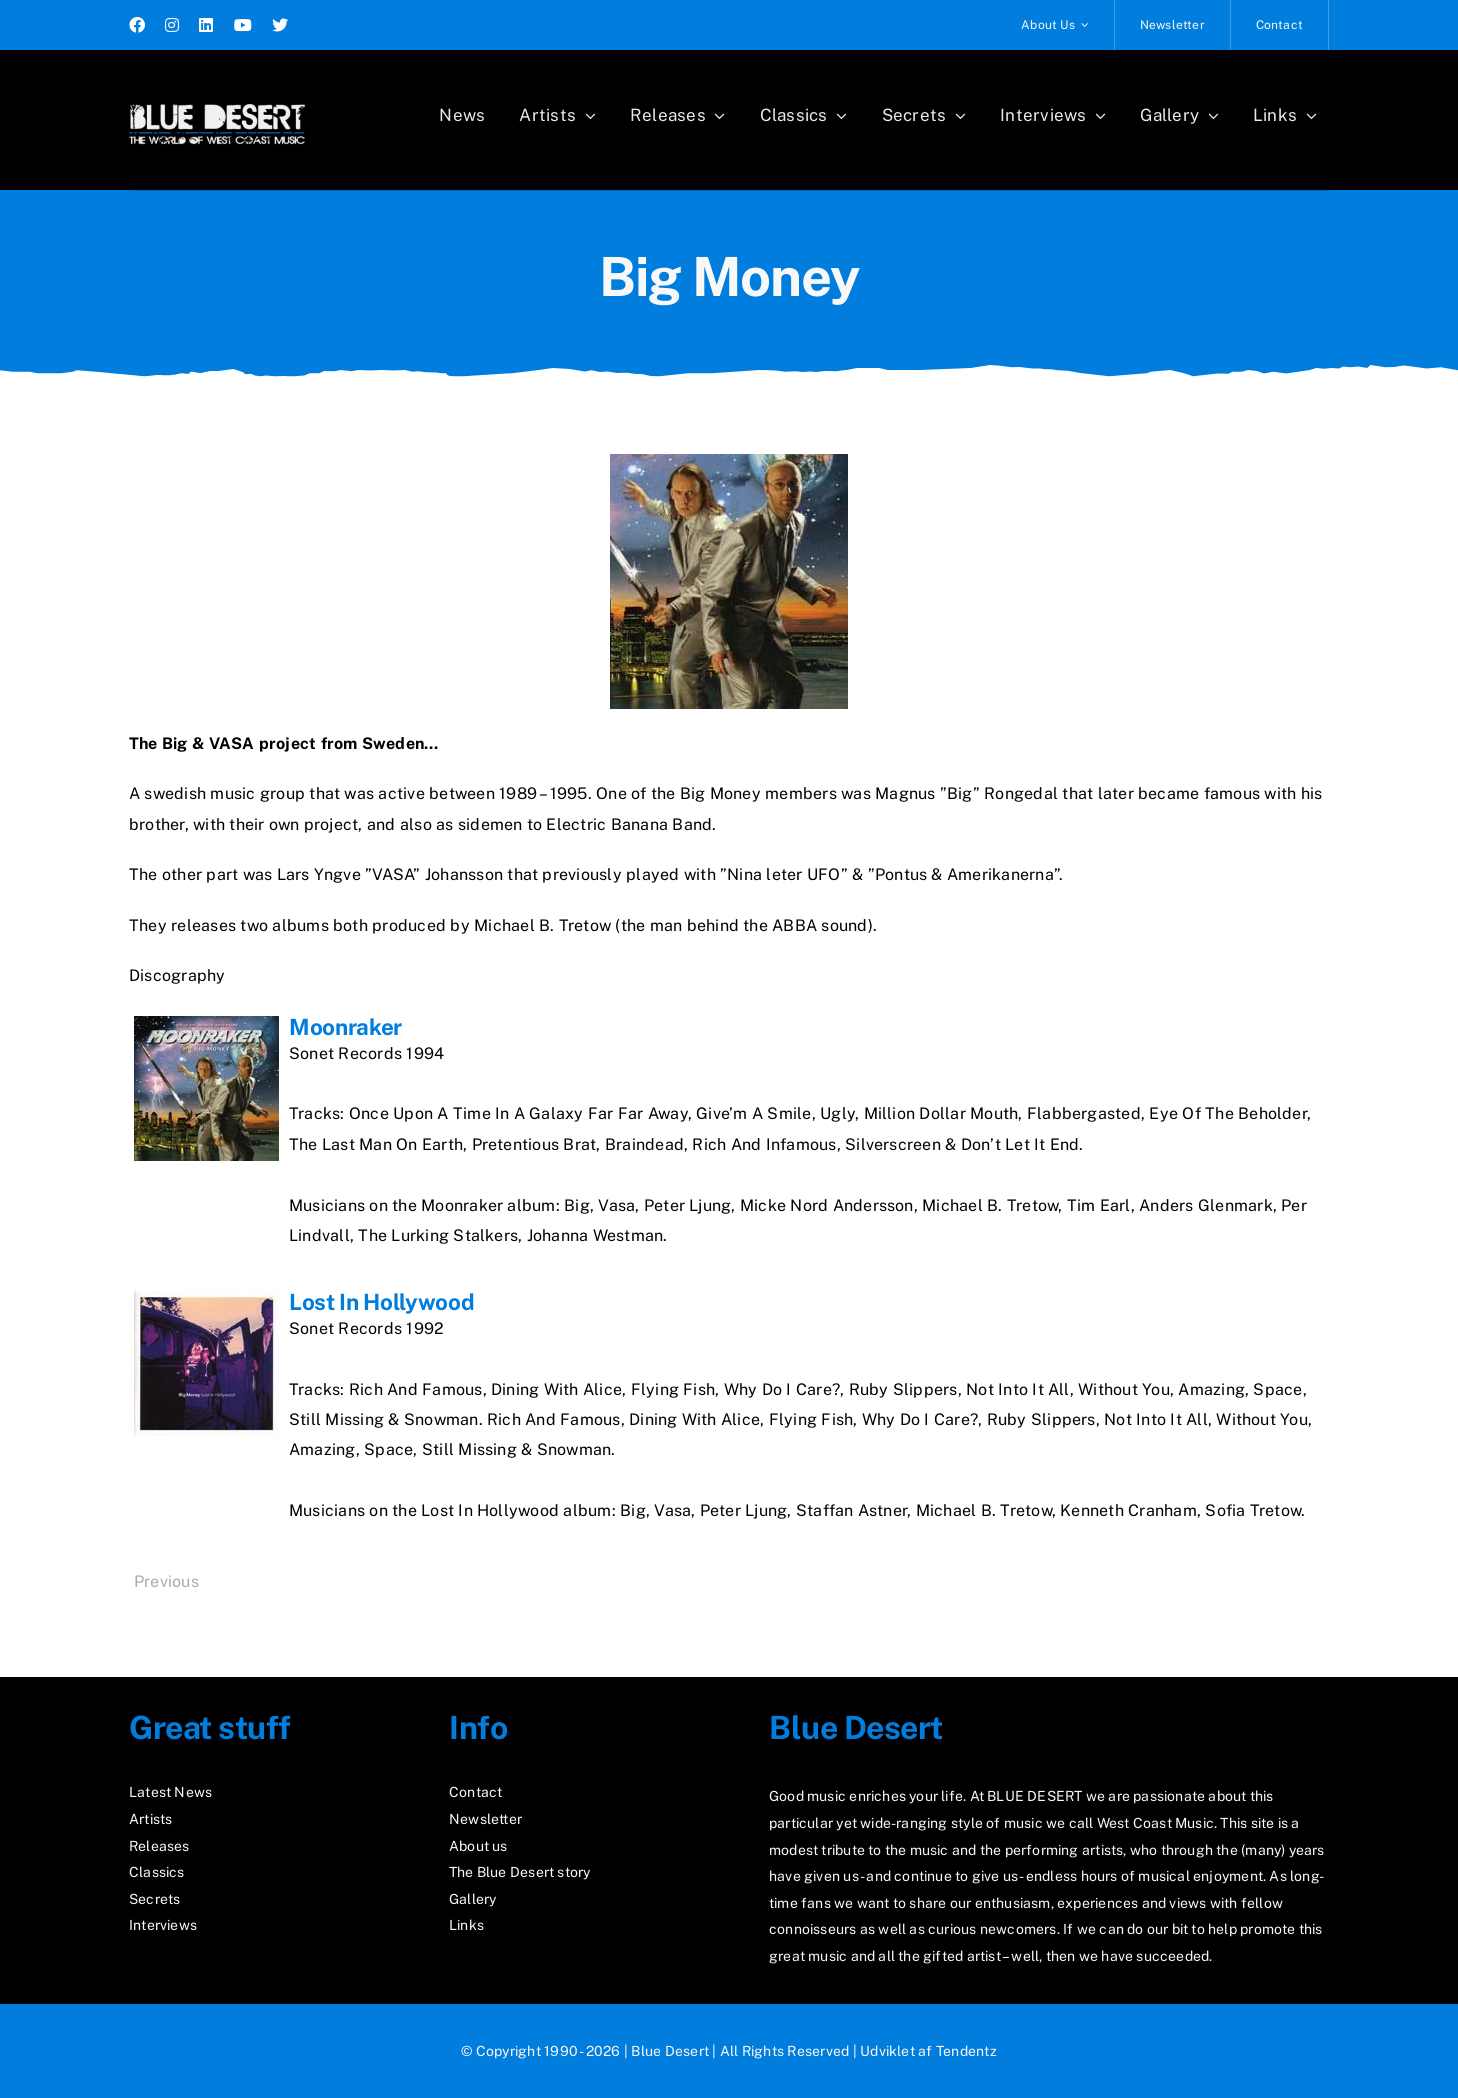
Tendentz (966, 2051)
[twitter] (280, 25)
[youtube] (243, 25)
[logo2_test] (217, 97)
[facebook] (137, 25)
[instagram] (172, 25)
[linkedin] (206, 25)
